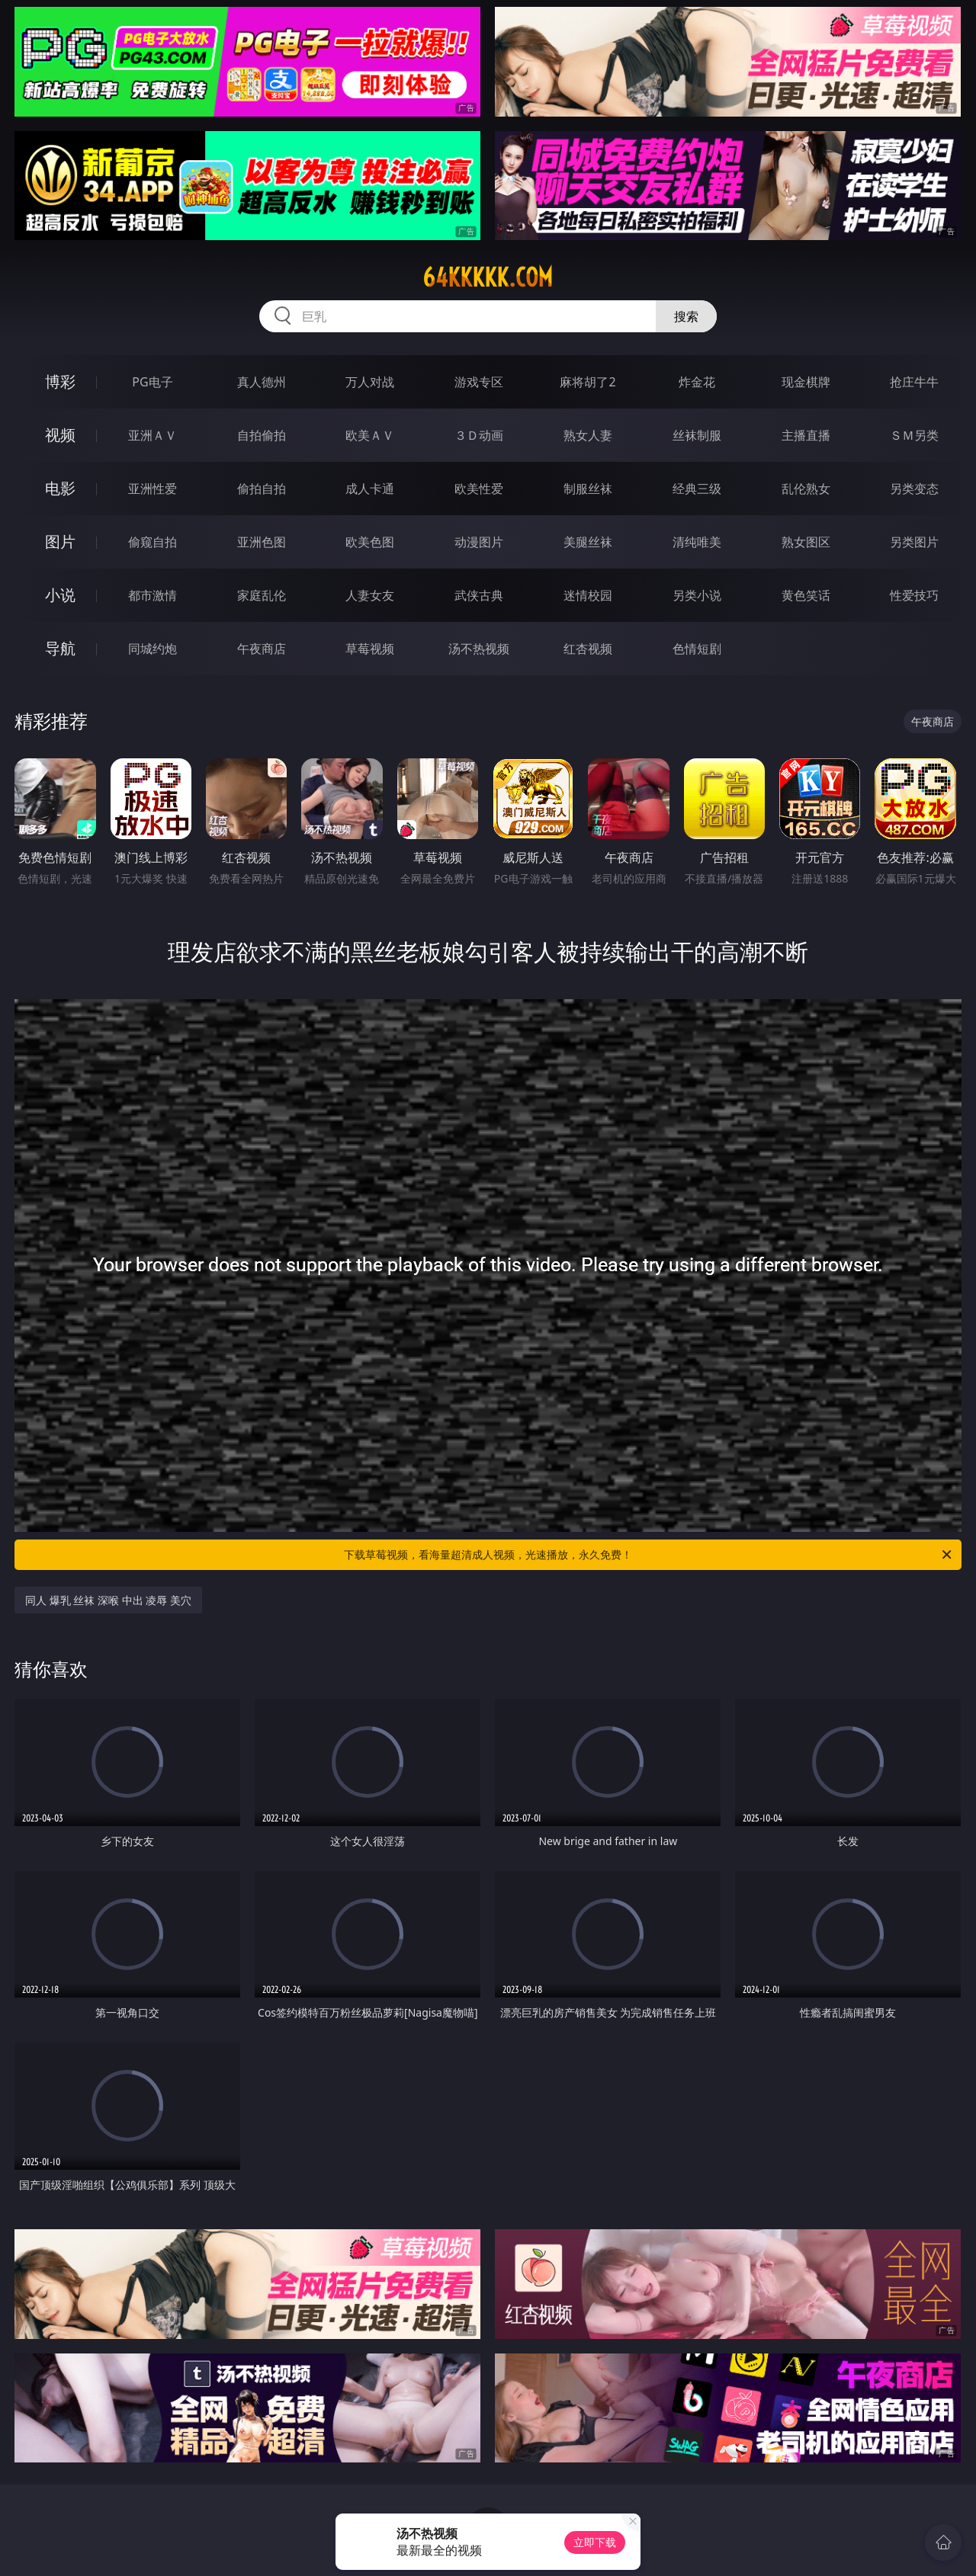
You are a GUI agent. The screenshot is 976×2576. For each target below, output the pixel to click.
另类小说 (697, 595)
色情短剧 (697, 648)
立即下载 (594, 2542)
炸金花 (697, 381)
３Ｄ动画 (478, 435)
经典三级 (697, 488)
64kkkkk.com (487, 277)
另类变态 (914, 488)
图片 (60, 541)
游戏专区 (478, 381)
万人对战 (369, 381)
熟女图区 (806, 541)
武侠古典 (478, 595)
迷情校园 (587, 595)
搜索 (686, 316)
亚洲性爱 (152, 488)
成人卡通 (369, 488)
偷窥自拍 (152, 541)
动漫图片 (478, 541)
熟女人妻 (587, 435)
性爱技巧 (914, 595)
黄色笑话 (806, 595)
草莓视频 (369, 648)
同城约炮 (152, 648)
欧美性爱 (478, 488)
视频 (60, 435)
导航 (60, 648)
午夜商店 (261, 648)
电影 (60, 488)
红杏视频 (587, 648)
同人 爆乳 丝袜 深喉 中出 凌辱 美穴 (108, 1600)
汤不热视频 (478, 648)
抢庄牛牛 (914, 381)
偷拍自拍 (261, 488)
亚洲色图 (261, 541)
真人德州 (261, 381)
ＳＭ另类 (914, 435)
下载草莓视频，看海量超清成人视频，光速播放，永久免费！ (649, 1555)
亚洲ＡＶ (152, 435)
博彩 (60, 381)
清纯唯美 (697, 541)
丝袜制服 (697, 435)
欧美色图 (369, 541)
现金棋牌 (806, 381)
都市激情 (152, 595)
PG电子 (152, 381)
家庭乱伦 (261, 595)
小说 (60, 595)
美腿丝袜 (587, 541)
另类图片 (914, 541)
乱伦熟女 (806, 488)
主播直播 (806, 435)
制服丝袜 (587, 488)
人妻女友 (369, 595)
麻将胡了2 (587, 381)
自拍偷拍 (261, 435)
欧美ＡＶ (369, 435)
